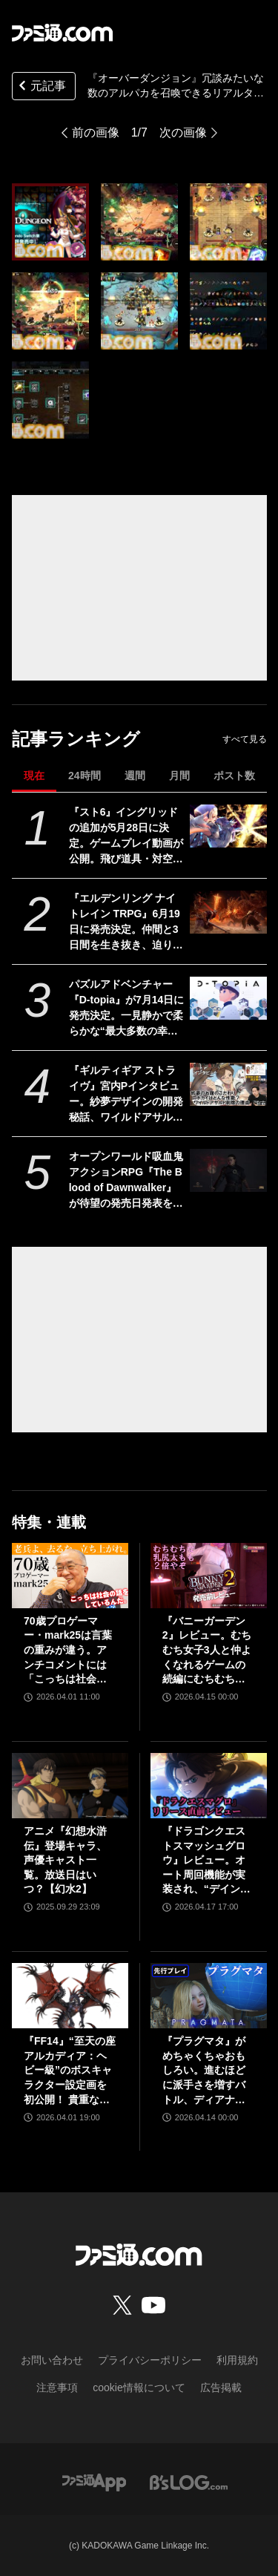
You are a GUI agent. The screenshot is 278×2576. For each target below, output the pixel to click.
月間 (179, 775)
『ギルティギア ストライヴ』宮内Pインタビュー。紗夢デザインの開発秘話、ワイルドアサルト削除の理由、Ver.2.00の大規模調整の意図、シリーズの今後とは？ (126, 1094)
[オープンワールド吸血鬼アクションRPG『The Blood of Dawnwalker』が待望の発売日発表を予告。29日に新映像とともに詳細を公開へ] (228, 1170)
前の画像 (95, 132)
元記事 (41, 87)
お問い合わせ (52, 2360)
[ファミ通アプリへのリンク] (94, 2481)
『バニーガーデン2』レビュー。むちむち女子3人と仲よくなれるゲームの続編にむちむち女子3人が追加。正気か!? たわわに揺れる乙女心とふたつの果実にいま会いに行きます (206, 1651)
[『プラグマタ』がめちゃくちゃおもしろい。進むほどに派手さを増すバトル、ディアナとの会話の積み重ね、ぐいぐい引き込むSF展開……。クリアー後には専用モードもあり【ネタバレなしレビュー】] (208, 1995)
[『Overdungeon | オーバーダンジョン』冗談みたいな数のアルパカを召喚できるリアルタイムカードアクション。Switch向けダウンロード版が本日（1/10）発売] (50, 222)
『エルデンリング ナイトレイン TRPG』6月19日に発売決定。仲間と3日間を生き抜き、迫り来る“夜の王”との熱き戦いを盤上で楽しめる (126, 922)
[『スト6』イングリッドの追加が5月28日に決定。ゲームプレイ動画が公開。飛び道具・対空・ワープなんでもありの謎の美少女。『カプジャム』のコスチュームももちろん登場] (228, 826)
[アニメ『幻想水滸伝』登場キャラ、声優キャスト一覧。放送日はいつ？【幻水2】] (70, 1785)
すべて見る (244, 739)
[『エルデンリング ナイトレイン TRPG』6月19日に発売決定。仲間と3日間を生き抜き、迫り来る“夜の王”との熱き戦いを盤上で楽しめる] (228, 912)
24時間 (84, 775)
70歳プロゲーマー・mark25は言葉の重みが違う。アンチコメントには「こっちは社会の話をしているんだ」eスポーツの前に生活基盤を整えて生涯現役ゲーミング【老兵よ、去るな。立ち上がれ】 (68, 1651)
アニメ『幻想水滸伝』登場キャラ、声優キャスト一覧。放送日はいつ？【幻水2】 (65, 1860)
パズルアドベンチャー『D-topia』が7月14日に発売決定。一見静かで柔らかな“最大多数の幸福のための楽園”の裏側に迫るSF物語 (127, 1008)
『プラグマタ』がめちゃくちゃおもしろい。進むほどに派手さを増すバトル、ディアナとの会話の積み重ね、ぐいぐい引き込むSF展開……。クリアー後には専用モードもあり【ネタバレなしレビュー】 (205, 2071)
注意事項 (57, 2387)
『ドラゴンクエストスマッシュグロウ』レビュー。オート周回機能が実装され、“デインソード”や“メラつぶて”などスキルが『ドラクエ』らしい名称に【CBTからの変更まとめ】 (206, 1861)
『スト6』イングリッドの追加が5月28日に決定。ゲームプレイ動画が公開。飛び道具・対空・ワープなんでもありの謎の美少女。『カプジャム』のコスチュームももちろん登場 (126, 836)
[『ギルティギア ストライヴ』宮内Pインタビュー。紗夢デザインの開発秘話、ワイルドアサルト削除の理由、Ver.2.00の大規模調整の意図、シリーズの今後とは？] (228, 1084)
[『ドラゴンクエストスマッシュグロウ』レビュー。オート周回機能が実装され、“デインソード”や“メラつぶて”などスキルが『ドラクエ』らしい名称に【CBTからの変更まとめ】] (208, 1785)
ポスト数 (234, 775)
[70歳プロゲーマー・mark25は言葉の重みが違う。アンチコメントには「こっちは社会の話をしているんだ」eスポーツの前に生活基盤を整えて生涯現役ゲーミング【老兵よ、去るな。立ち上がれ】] (70, 1575)
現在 (34, 775)
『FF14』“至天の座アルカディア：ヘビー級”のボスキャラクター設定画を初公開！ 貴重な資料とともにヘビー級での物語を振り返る (70, 2071)
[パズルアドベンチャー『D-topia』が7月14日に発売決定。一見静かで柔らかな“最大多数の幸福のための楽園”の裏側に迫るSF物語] (228, 998)
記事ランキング (76, 739)
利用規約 (237, 2360)
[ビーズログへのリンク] (189, 2481)
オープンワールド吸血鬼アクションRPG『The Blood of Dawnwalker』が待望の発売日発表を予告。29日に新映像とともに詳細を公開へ (127, 1180)
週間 (135, 775)
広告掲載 (221, 2387)
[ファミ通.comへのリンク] (62, 33)
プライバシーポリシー (150, 2360)
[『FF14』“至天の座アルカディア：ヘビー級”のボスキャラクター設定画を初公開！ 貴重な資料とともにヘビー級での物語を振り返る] (70, 1995)
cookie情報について (139, 2387)
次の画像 (183, 132)
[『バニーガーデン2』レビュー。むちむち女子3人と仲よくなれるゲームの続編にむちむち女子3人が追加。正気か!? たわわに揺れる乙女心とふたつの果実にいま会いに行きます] (208, 1575)
